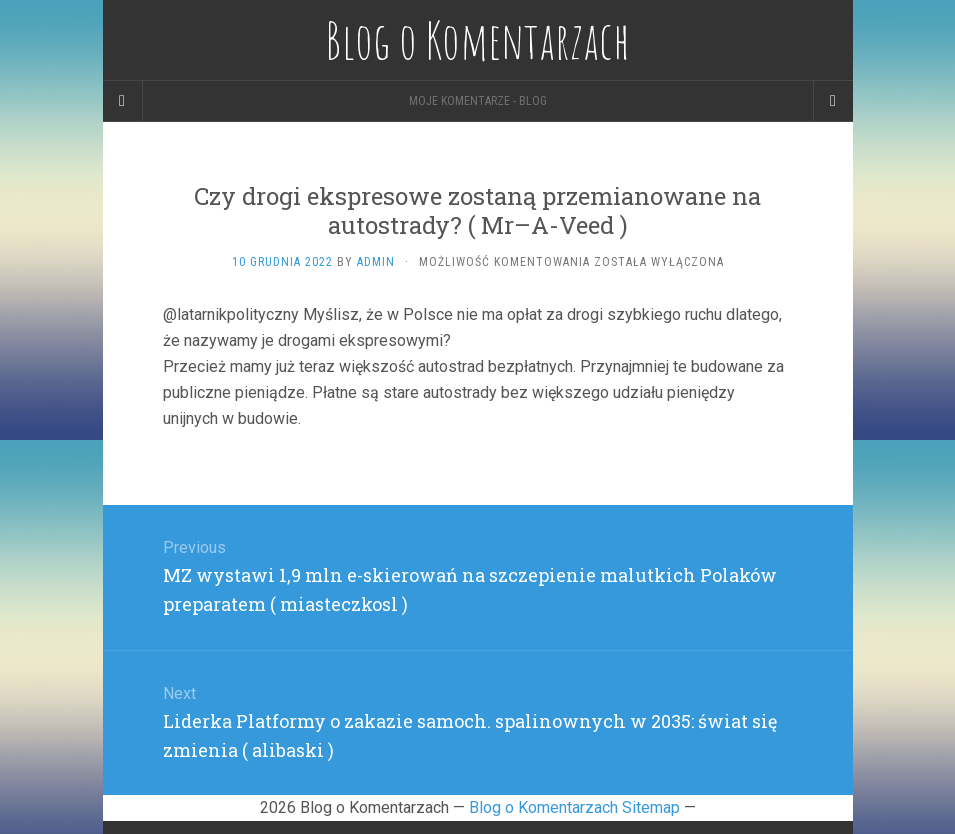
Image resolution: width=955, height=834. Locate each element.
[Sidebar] (123, 101)
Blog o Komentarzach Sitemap (574, 807)
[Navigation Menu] (833, 101)
